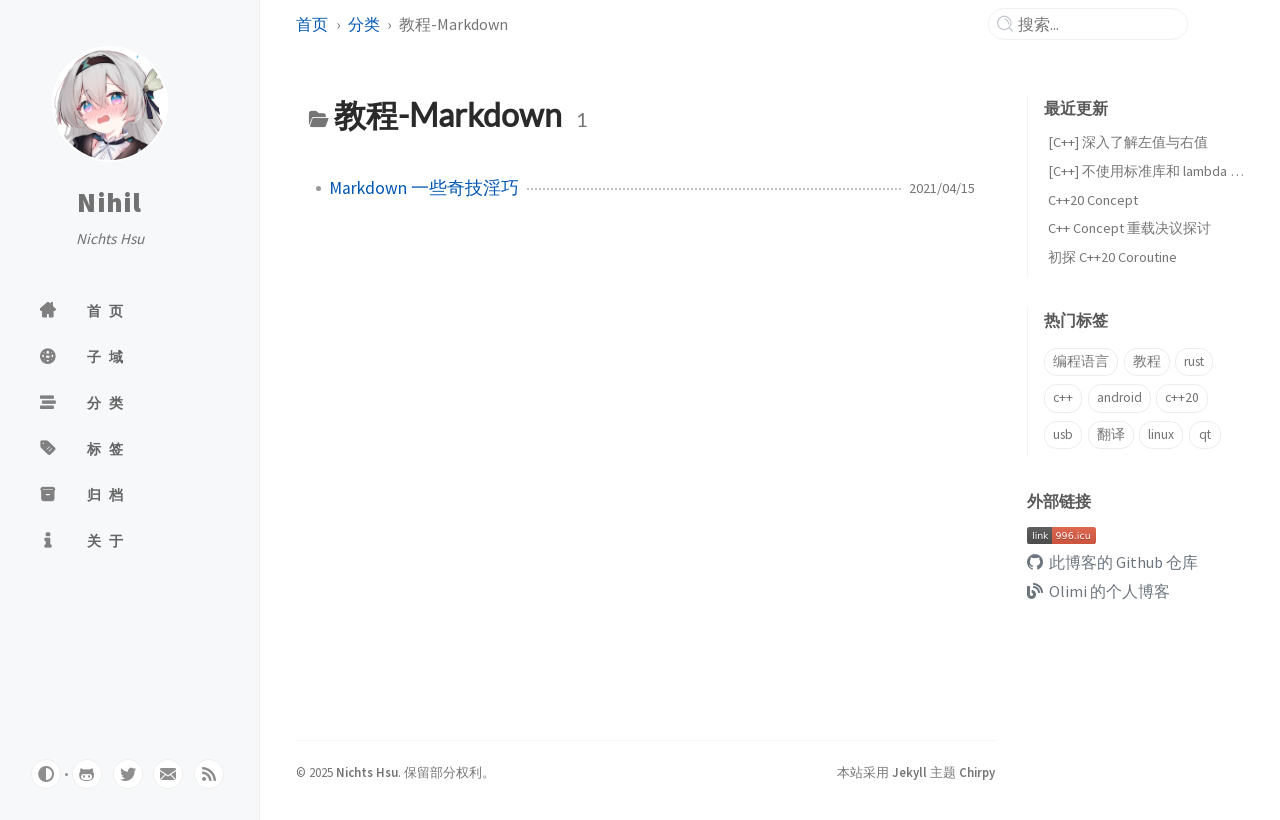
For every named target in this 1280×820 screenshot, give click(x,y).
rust (1194, 361)
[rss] (209, 774)
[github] (87, 774)
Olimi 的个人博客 (1098, 591)
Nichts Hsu (367, 772)
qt (1205, 434)
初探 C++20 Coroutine (1112, 257)
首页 (312, 24)
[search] (1096, 24)
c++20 (1182, 397)
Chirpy (977, 772)
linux (1161, 434)
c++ (1063, 397)
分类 (364, 24)
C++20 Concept (1093, 200)
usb (1063, 434)
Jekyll (909, 772)
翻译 (1111, 434)
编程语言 (1081, 361)
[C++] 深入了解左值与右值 (1128, 142)
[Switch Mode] (46, 774)
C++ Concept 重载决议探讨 (1129, 228)
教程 (1147, 361)
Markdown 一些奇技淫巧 (424, 188)
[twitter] (128, 774)
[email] (168, 774)
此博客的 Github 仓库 (1112, 562)
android (1119, 397)
